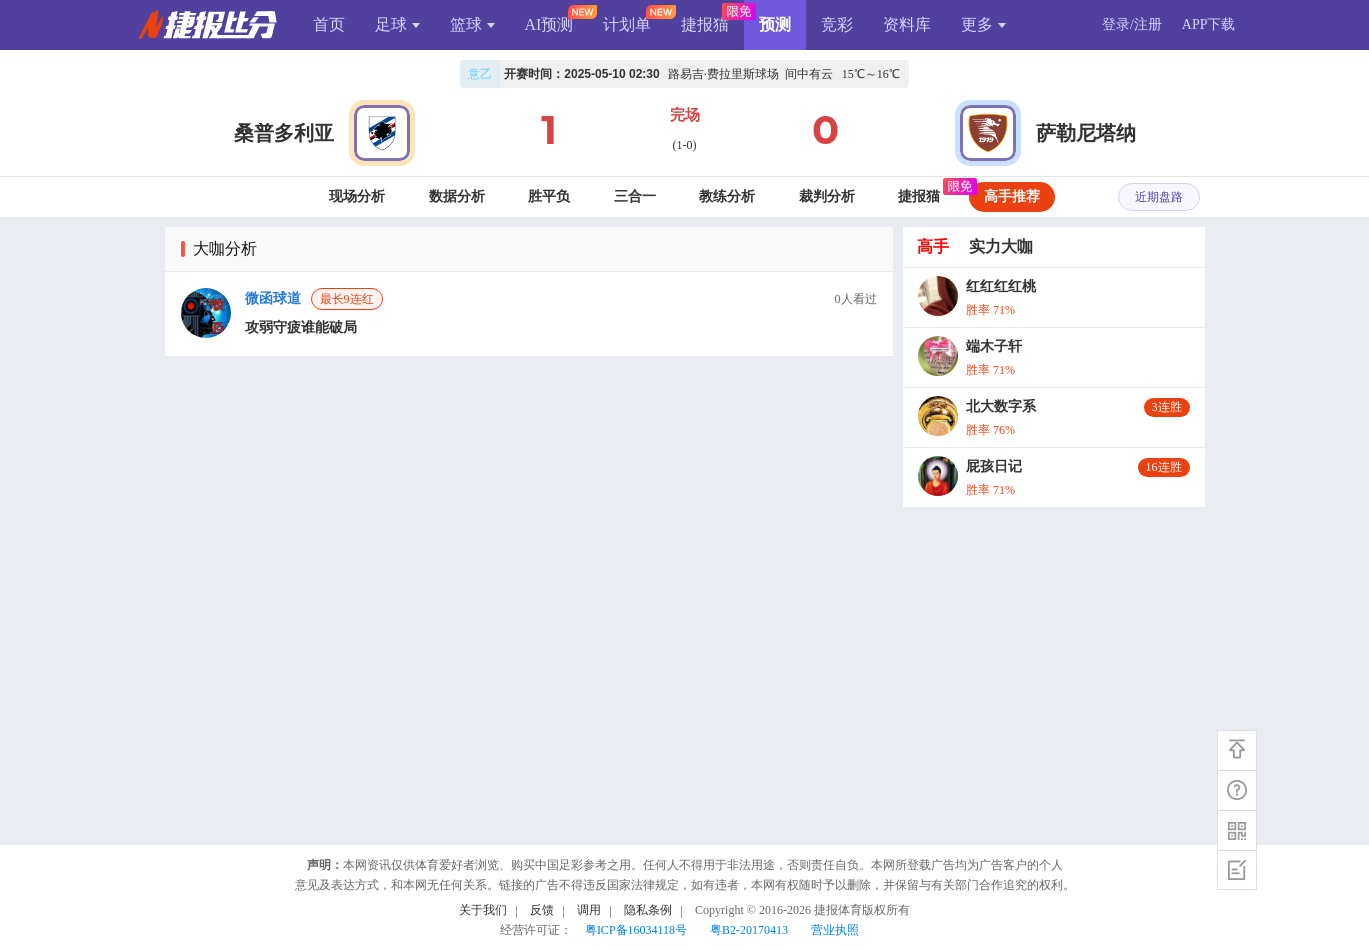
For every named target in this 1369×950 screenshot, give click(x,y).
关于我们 (483, 910)
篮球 (472, 24)
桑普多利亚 (284, 133)
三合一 (635, 196)
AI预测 (549, 24)
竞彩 (837, 24)
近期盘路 (1159, 197)
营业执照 (835, 930)
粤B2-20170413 (749, 930)
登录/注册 (1132, 24)
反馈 (542, 910)
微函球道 (273, 298)
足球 (397, 24)
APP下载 (1209, 24)
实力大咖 (1001, 246)
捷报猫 (705, 24)
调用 (589, 910)
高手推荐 (1012, 196)
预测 (775, 24)
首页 (329, 24)
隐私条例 (648, 910)
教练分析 (727, 196)
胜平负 (549, 196)
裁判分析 (827, 196)
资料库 (907, 24)
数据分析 (457, 196)
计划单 (627, 24)
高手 (933, 246)
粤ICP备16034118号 (636, 930)
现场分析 (357, 196)
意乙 (480, 74)
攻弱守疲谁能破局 (301, 327)
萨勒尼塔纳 (1086, 133)
